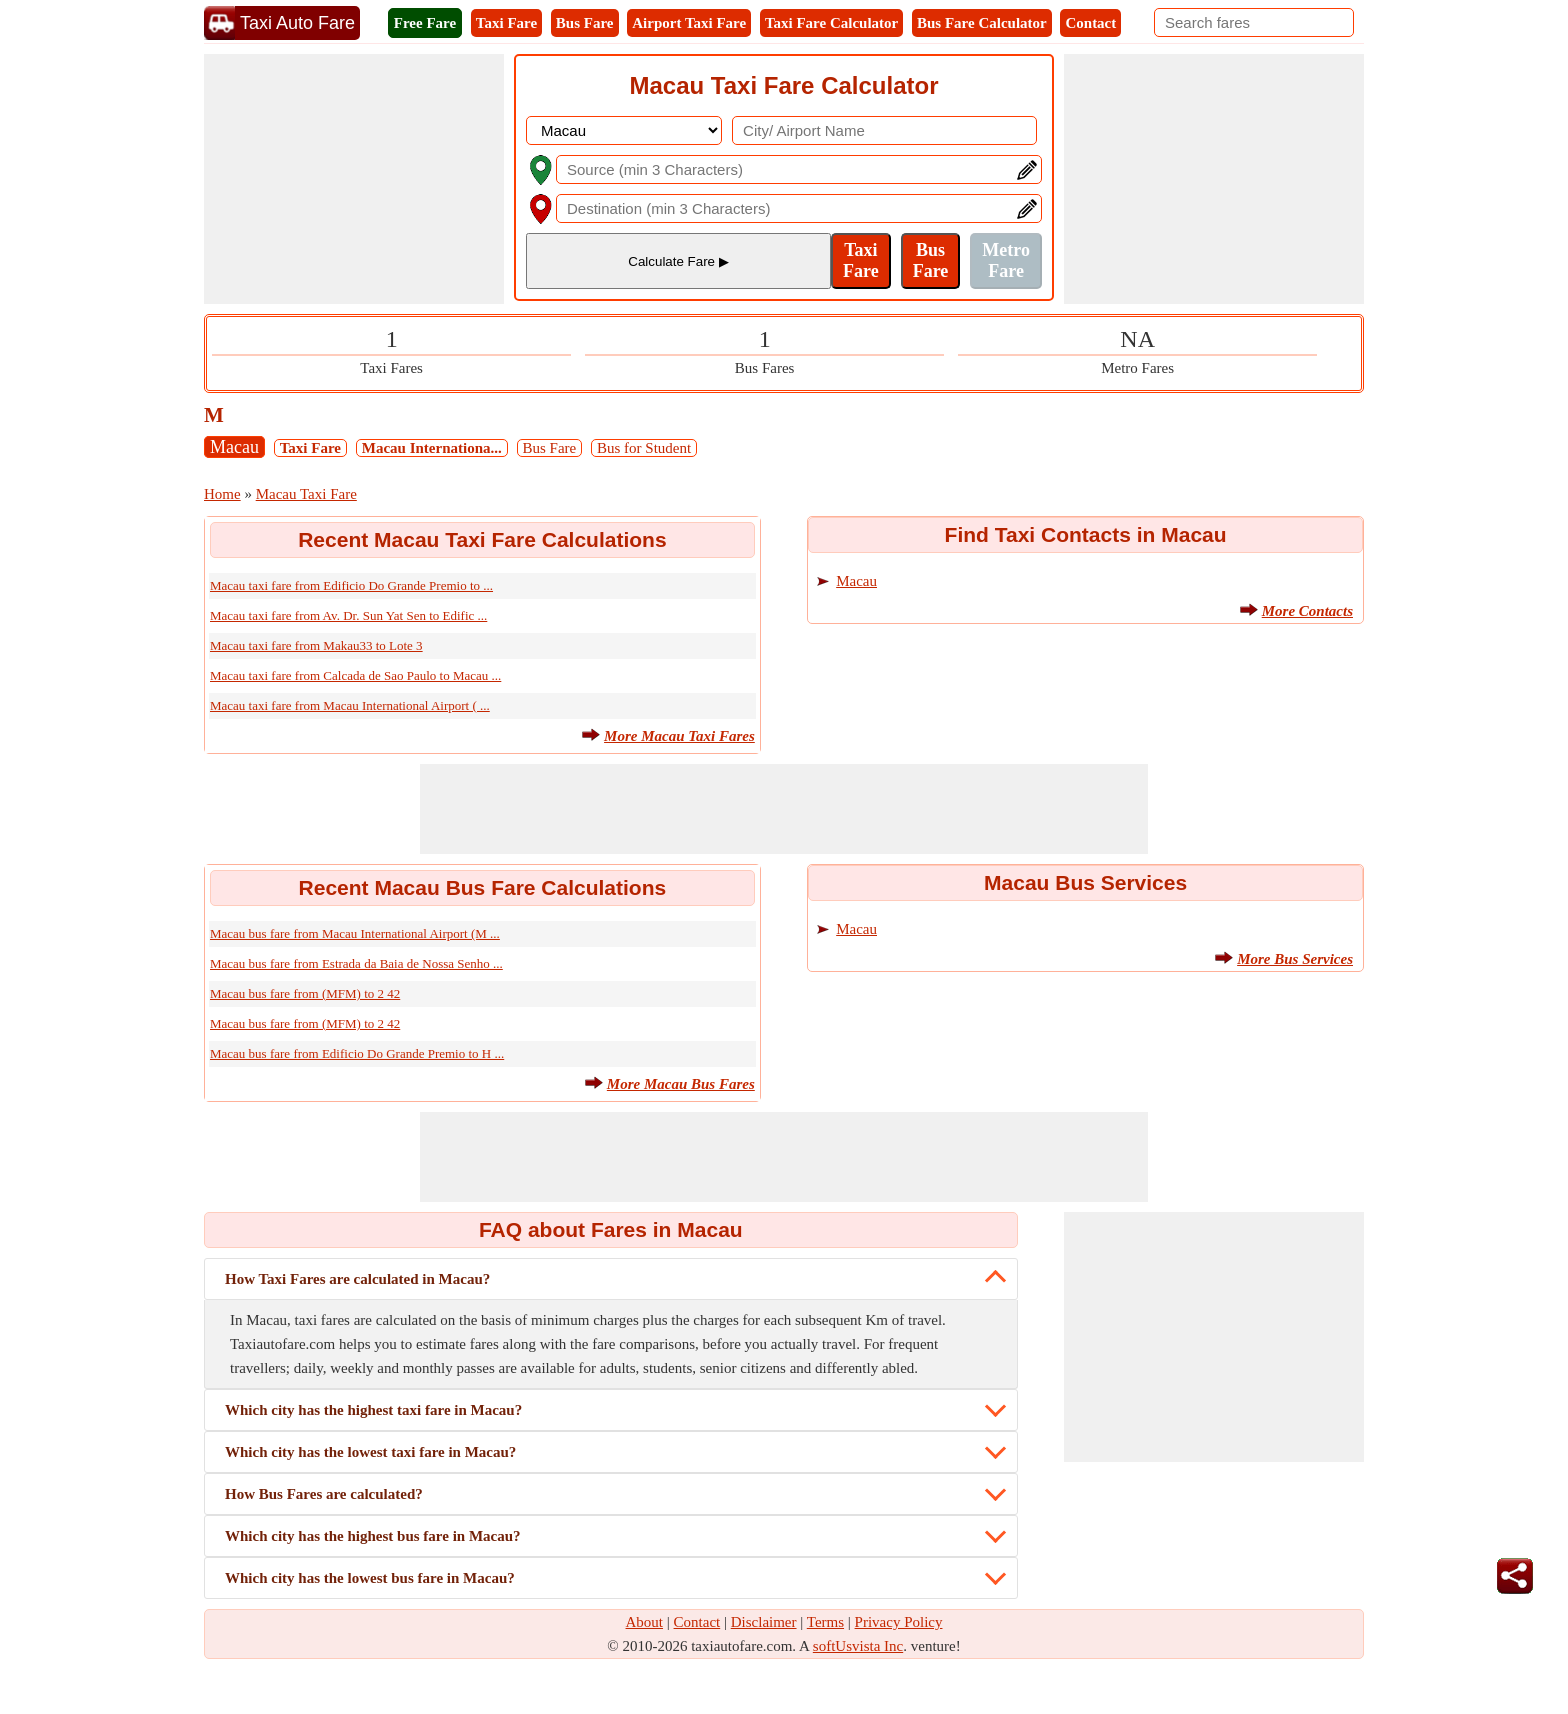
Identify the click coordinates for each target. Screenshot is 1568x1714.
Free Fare (425, 23)
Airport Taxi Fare (689, 23)
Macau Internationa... (432, 448)
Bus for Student (644, 448)
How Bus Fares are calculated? (324, 1494)
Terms (825, 1622)
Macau (234, 447)
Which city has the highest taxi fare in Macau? (373, 1410)
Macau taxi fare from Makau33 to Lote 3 (316, 645)
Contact (1090, 23)
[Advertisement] (354, 179)
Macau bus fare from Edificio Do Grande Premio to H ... (357, 1053)
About (645, 1622)
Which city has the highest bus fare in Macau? (373, 1536)
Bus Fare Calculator (982, 23)
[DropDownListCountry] (624, 130)
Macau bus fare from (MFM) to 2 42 (305, 993)
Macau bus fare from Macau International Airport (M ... (355, 933)
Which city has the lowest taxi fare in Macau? (370, 1452)
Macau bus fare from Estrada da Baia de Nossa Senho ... (356, 963)
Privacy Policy (899, 1622)
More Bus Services (1295, 959)
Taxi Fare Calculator (831, 23)
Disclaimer (764, 1622)
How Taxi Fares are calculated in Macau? (357, 1279)
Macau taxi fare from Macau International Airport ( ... (350, 705)
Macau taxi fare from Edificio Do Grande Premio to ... (351, 585)
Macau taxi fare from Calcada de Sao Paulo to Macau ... (355, 675)
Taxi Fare (506, 23)
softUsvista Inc (858, 1646)
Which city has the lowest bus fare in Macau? (370, 1578)
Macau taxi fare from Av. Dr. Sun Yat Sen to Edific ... (348, 615)
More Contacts (1307, 611)
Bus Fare (585, 23)
